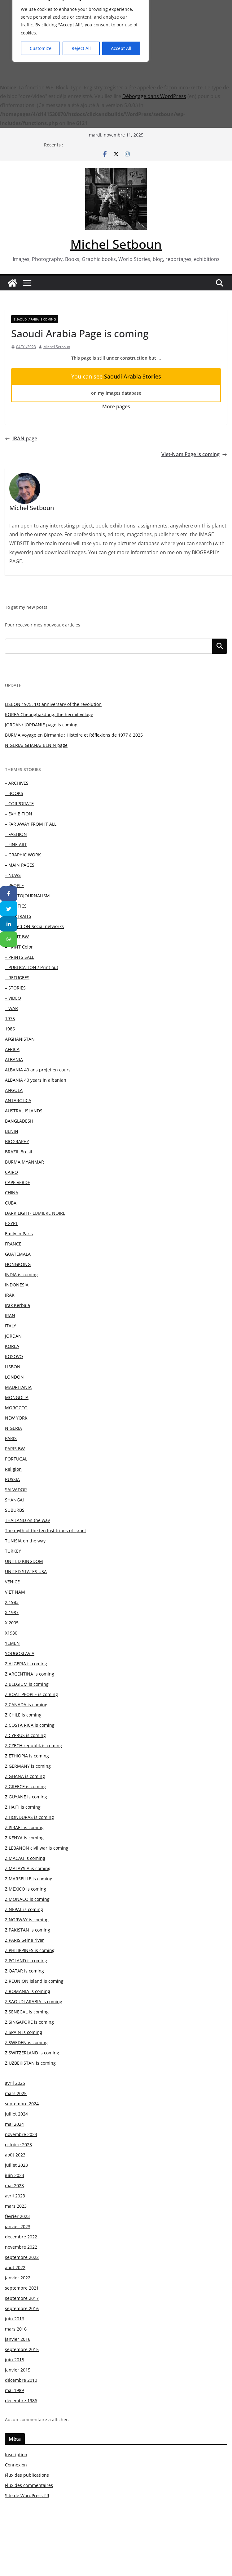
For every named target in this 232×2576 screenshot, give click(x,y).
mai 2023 (14, 2185)
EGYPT (11, 1223)
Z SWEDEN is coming (26, 2042)
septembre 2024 (22, 2104)
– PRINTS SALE (19, 957)
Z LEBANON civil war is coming (36, 1848)
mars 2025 (16, 2093)
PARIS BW (15, 1449)
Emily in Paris (19, 1233)
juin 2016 (14, 2319)
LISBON (12, 1367)
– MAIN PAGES (19, 865)
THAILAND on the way (27, 1520)
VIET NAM (15, 1592)
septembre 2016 (22, 2308)
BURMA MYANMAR (24, 1162)
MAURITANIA (18, 1387)
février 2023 (17, 2216)
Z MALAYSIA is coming (27, 1868)
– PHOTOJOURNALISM (27, 896)
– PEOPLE (14, 885)
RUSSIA (12, 1479)
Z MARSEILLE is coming (28, 1879)
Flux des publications (27, 2475)
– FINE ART (16, 844)
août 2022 (15, 2267)
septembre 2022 (22, 2257)
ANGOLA (14, 1090)
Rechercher (219, 646)
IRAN (10, 1315)
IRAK (10, 1295)
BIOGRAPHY (17, 1141)
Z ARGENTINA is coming (29, 1674)
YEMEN (12, 1643)
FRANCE (13, 1244)
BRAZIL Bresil (18, 1152)
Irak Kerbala (17, 1305)
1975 (10, 1018)
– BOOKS (14, 793)
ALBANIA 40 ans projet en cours (38, 1070)
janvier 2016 (17, 2339)
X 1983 (12, 1602)
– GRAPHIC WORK (23, 855)
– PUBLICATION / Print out (31, 967)
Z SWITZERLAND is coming (32, 2053)
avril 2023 (15, 2196)
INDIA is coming (21, 1274)
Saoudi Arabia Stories (132, 376)
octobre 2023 (18, 2144)
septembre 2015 (22, 2349)
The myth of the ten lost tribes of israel (45, 1530)
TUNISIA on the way (25, 1541)
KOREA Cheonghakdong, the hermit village (49, 714)
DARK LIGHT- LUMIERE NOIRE (35, 1213)
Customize (40, 48)
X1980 (11, 1633)
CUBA (10, 1203)
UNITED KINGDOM (24, 1561)
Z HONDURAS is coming (29, 1817)
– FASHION (16, 834)
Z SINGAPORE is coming (29, 2022)
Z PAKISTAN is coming (27, 1930)
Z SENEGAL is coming (27, 2012)
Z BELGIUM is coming (27, 1684)
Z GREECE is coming (25, 1786)
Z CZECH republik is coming (33, 1745)
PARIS (11, 1438)
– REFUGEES (17, 978)
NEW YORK (16, 1418)
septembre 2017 (22, 2298)
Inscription (16, 2454)
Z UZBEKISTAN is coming (30, 2063)
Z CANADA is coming (26, 1705)
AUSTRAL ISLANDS (23, 1111)
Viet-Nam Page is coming (194, 454)
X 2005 (12, 1623)
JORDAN (13, 1336)
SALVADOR (16, 1489)
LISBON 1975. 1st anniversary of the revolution (53, 704)
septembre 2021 (22, 2288)
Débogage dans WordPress (154, 96)
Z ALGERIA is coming (26, 1664)
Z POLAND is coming (26, 1960)
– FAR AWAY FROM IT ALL (30, 824)
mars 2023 (16, 2206)
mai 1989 (14, 2390)
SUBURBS (14, 1510)
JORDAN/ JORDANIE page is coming (41, 725)
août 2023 (15, 2155)
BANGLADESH (19, 1121)
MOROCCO (16, 1408)
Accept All (121, 48)
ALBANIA (14, 1059)
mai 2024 (14, 2124)
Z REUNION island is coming (34, 1981)
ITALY (10, 1326)
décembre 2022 (21, 2237)
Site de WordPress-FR (27, 2495)
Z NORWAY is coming (27, 1920)
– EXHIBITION (18, 814)
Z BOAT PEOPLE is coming (31, 1694)
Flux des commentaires (29, 2485)
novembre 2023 (21, 2134)
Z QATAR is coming (24, 1971)
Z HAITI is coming (23, 1807)
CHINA (11, 1193)
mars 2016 (16, 2329)
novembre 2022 (21, 2247)
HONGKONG (18, 1264)
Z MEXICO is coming (25, 1889)
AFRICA (12, 1049)
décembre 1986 (21, 2400)
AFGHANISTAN (20, 1039)
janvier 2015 (17, 2370)
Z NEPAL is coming (24, 1909)
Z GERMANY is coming (28, 1766)
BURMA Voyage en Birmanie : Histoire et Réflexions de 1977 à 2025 (74, 735)
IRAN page (21, 438)
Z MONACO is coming (27, 1899)
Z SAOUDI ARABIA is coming (35, 319)
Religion (13, 1469)
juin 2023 (14, 2175)
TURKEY (13, 1551)
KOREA (12, 1346)
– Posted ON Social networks (34, 926)
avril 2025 (15, 2083)
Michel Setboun (116, 244)
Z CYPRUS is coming (25, 1735)
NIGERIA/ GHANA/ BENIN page (36, 745)
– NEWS (13, 875)
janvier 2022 (17, 2278)
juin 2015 (14, 2360)
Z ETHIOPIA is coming (27, 1756)
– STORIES (15, 988)
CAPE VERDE (17, 1182)
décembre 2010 (21, 2380)
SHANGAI (14, 1500)
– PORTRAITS (18, 916)
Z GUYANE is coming (26, 1797)
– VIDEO (13, 998)
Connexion (16, 2465)
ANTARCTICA (18, 1100)
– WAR (11, 1008)
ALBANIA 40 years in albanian (35, 1080)
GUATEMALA (18, 1254)
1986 (10, 1029)
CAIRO (11, 1172)
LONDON (14, 1377)
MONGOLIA (16, 1397)
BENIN (11, 1131)
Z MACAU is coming (25, 1858)
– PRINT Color (19, 947)
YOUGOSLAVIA (19, 1653)
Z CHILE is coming (23, 1715)
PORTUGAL (16, 1459)
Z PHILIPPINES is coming (30, 1950)
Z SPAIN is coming (23, 2032)
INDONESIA (16, 1285)
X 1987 (12, 1612)
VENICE (12, 1582)
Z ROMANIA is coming (27, 1991)
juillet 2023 (16, 2165)
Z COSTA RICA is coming (30, 1725)
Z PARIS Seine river (24, 1940)
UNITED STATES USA (26, 1571)
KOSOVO (14, 1356)
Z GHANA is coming (25, 1776)
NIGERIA (13, 1428)
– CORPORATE (19, 803)
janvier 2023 (17, 2226)
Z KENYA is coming (24, 1838)
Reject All (81, 48)
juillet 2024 (16, 2114)
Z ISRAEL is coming (24, 1827)
